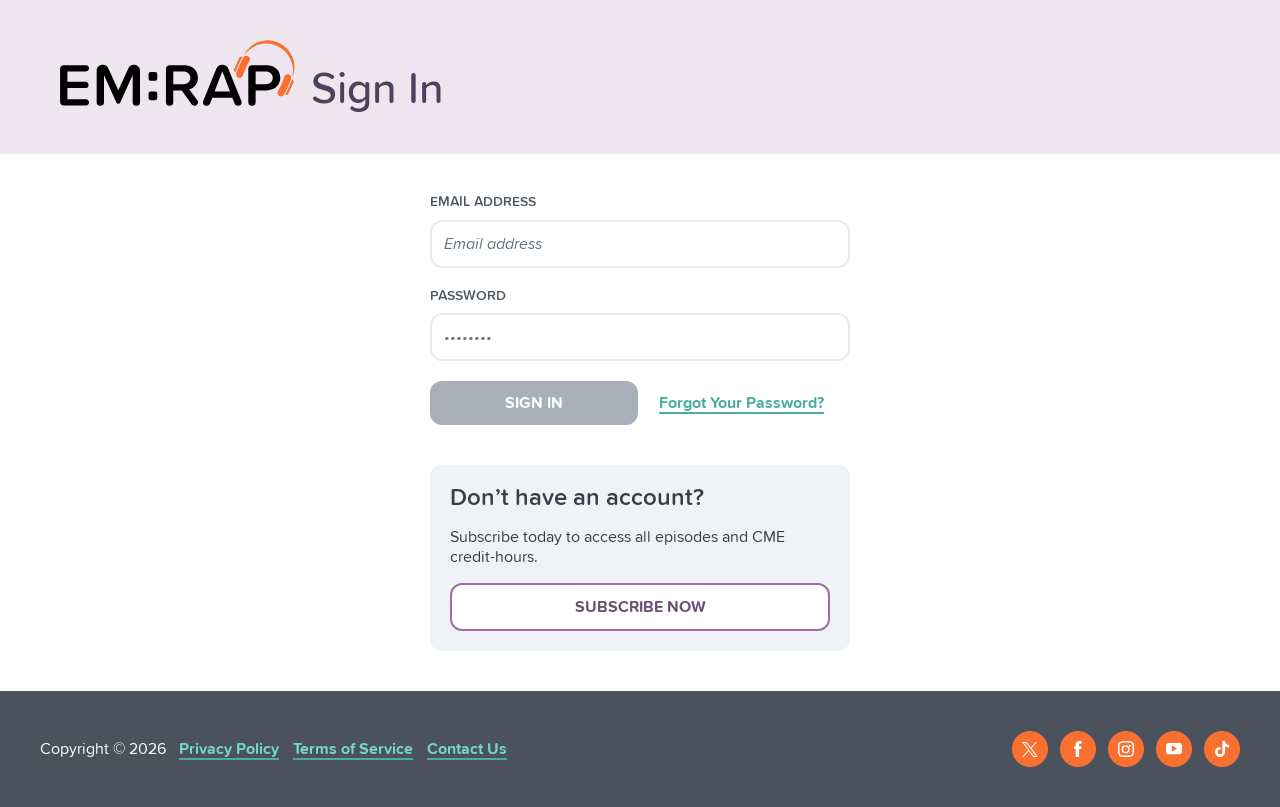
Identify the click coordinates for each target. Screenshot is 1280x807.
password (468, 296)
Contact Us (467, 749)
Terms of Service (353, 749)
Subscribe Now (640, 607)
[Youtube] (1174, 749)
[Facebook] (1078, 749)
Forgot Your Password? (741, 403)
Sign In (534, 403)
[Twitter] (1030, 749)
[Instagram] (1126, 749)
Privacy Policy (229, 749)
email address (483, 202)
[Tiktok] (1222, 749)
